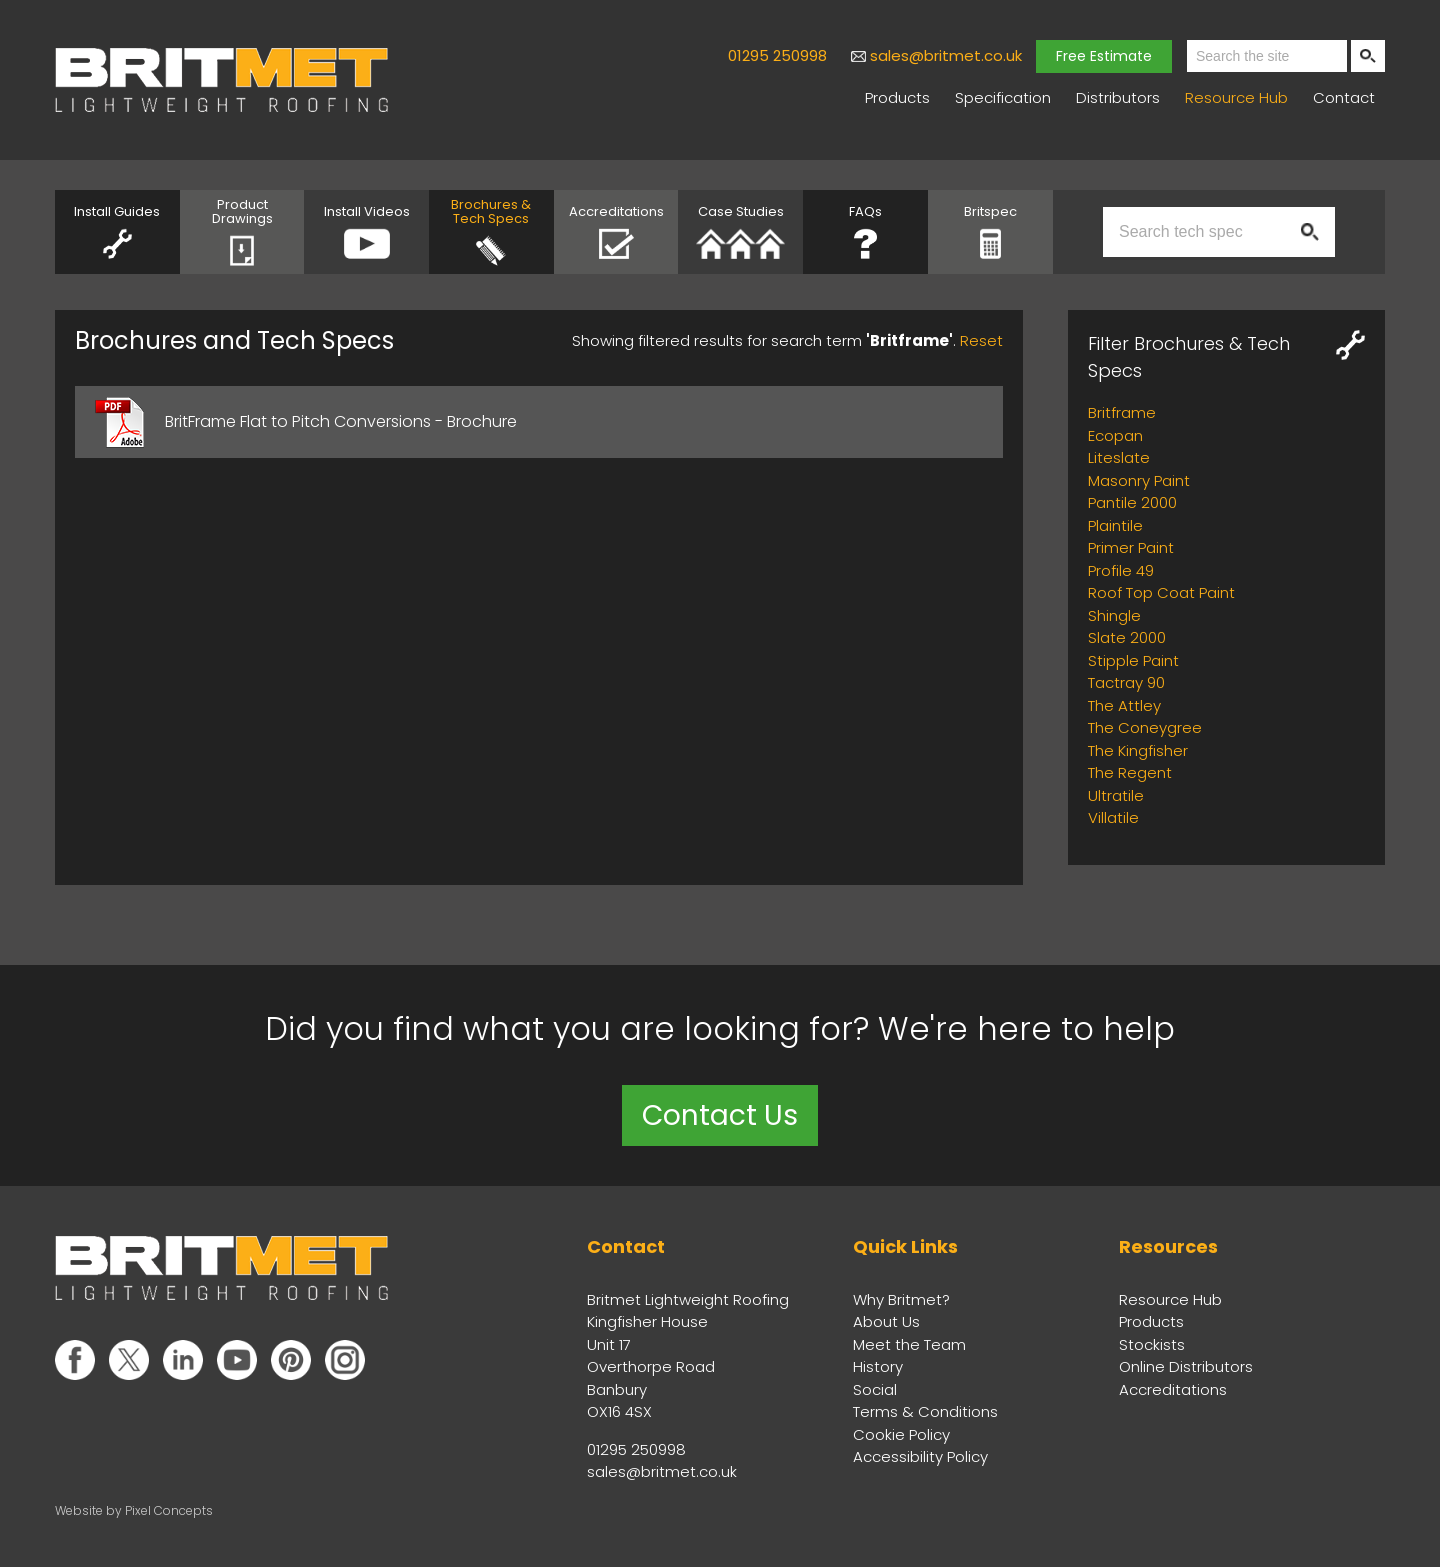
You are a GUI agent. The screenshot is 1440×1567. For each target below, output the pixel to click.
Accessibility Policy (920, 1456)
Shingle (1114, 615)
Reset (981, 340)
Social (875, 1389)
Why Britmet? (901, 1299)
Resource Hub (1236, 97)
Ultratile (1116, 795)
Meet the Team (909, 1344)
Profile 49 (1121, 570)
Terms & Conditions (925, 1411)
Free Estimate (1104, 56)
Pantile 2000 (1132, 502)
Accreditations (1173, 1389)
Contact (1344, 97)
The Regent (1130, 772)
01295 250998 (777, 55)
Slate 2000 (1127, 637)
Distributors (1118, 97)
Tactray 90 (1126, 682)
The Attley (1124, 705)
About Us (886, 1321)
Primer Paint (1131, 547)
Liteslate (1119, 457)
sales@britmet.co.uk (946, 55)
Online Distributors (1186, 1366)
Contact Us (720, 1115)
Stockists (1152, 1344)
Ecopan (1115, 435)
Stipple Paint (1133, 660)
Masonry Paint (1139, 480)
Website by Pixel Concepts (134, 1510)
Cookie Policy (901, 1434)
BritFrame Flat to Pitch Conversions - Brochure (341, 421)
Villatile (1113, 817)
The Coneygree (1145, 727)
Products (897, 97)
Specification (1003, 97)
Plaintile (1115, 525)
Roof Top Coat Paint (1161, 592)
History (878, 1366)
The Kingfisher (1138, 750)
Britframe (1122, 412)
